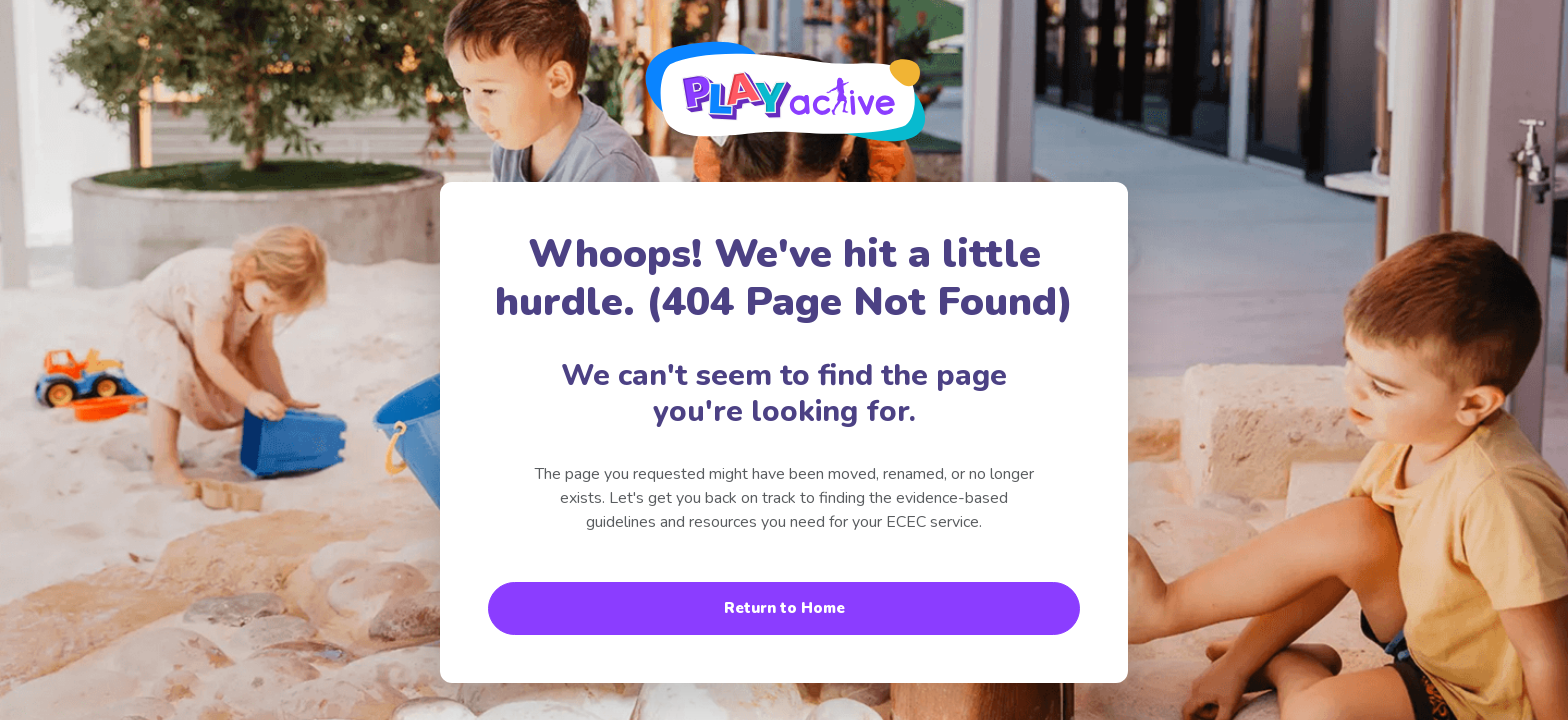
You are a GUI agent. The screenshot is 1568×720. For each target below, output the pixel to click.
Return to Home (784, 608)
